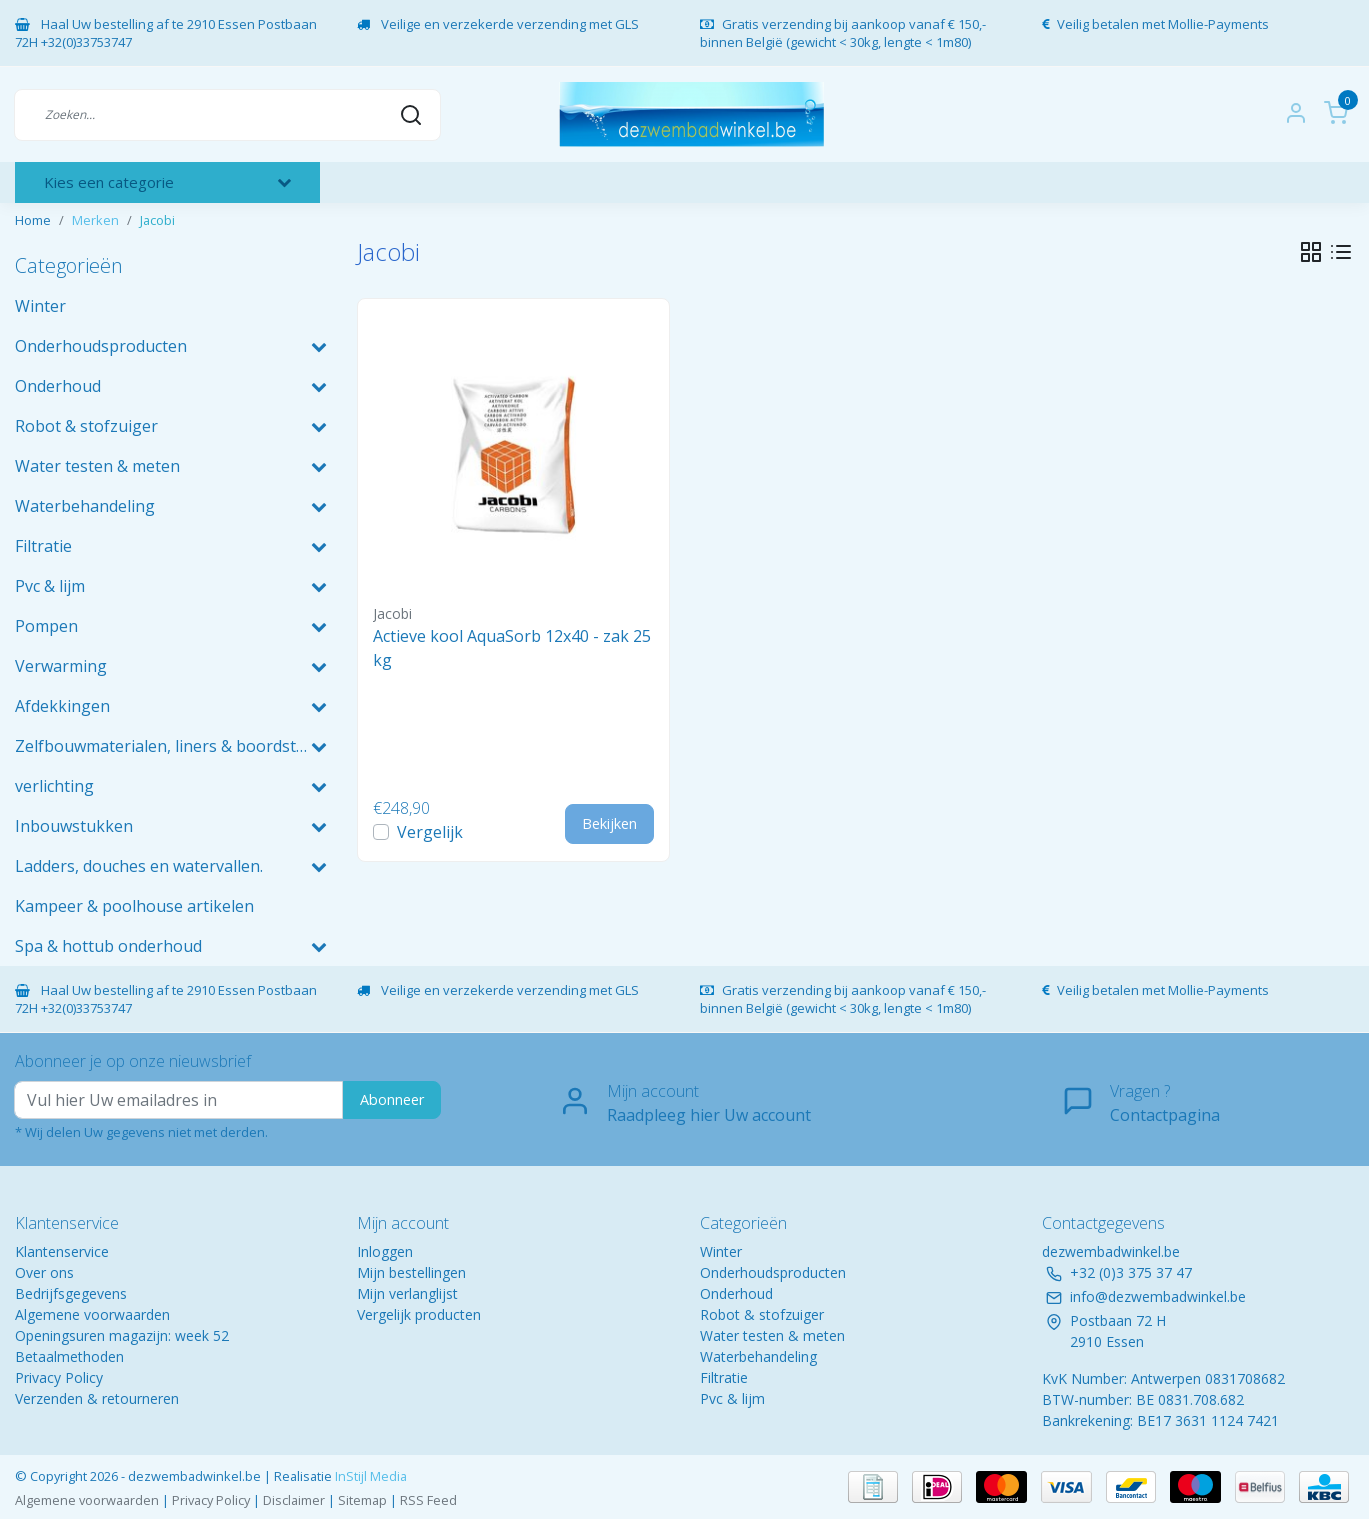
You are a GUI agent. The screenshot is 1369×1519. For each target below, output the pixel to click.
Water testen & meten (772, 1335)
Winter (721, 1251)
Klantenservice (62, 1251)
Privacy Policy (59, 1377)
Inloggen (385, 1251)
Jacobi (157, 220)
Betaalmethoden (69, 1356)
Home (33, 220)
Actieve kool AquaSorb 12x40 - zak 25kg (512, 648)
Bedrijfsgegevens (71, 1293)
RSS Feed (428, 1500)
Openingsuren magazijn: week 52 (122, 1335)
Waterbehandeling (758, 1356)
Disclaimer (294, 1500)
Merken (95, 220)
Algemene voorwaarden (92, 1314)
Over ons (44, 1272)
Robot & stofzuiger (762, 1314)
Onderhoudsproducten (773, 1272)
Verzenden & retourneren (97, 1398)
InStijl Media (369, 1476)
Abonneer (392, 1099)
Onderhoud (736, 1293)
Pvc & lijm (732, 1398)
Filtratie (724, 1377)
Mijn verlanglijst (407, 1293)
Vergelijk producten (419, 1314)
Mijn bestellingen (411, 1272)
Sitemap (362, 1500)
